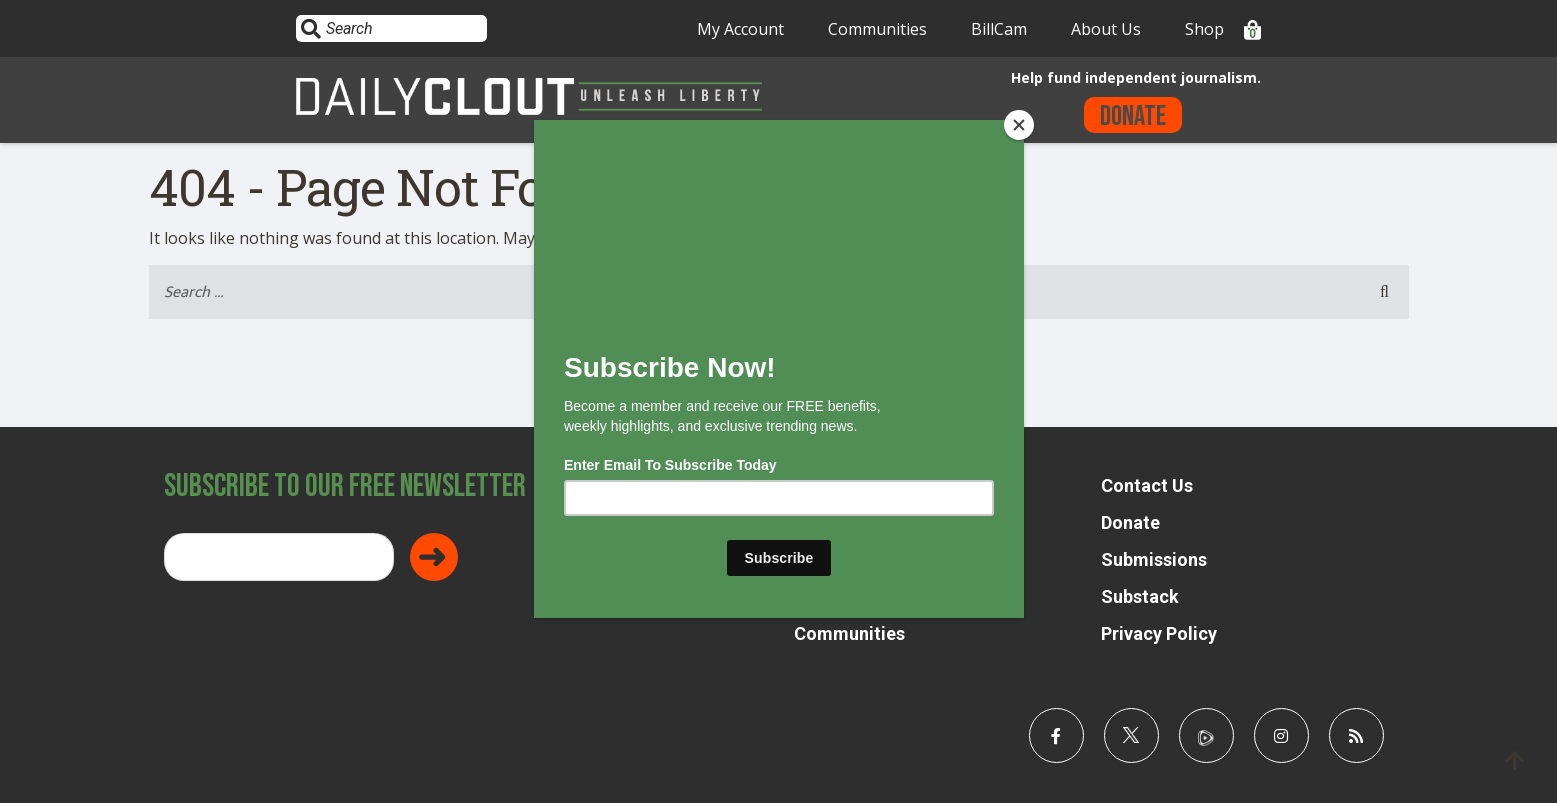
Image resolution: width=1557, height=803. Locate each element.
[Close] (1019, 125)
